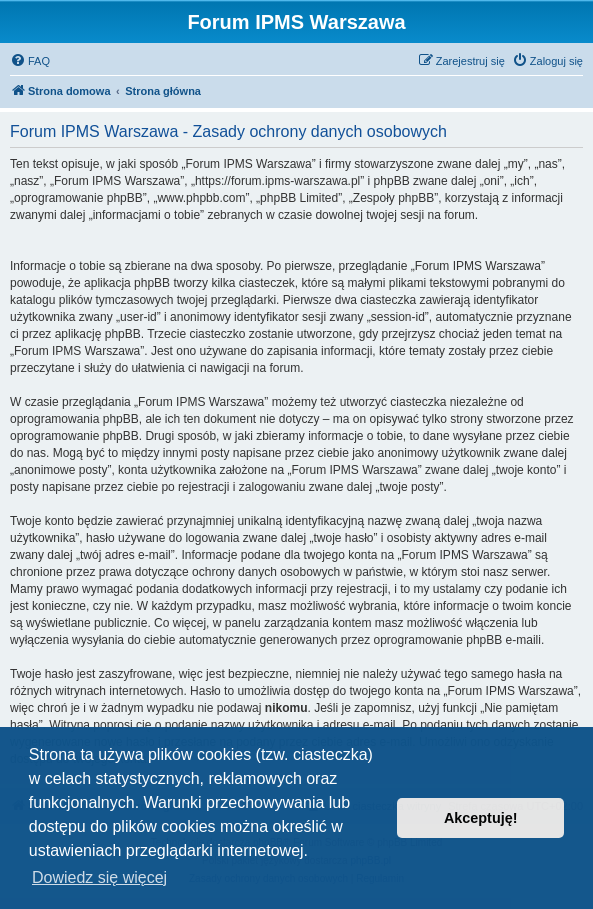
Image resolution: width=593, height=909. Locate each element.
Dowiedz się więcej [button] (99, 877)
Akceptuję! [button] (481, 818)
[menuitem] (30, 61)
